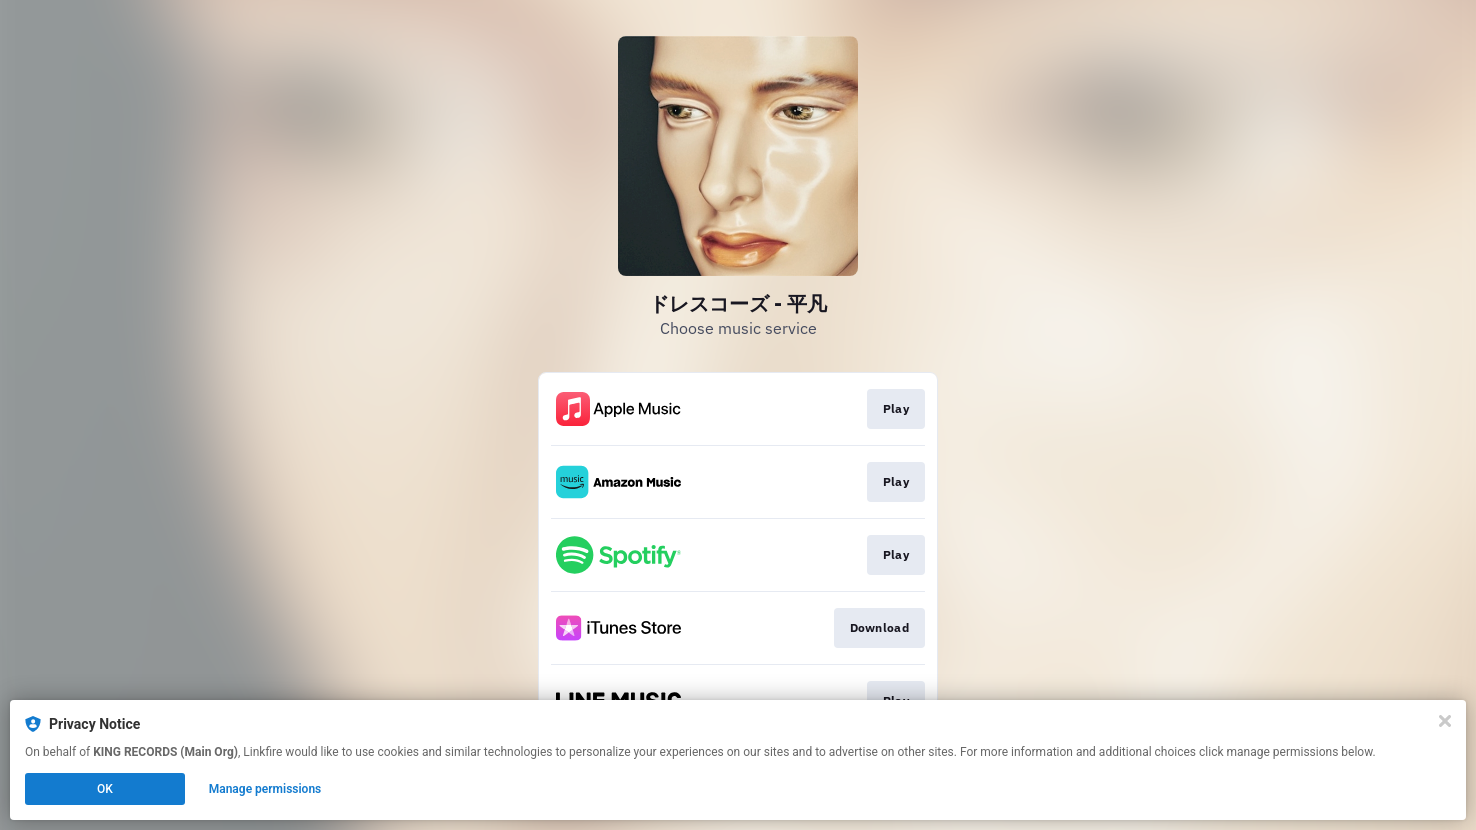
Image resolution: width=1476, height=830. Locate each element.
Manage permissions (265, 789)
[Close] (1445, 721)
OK (105, 789)
